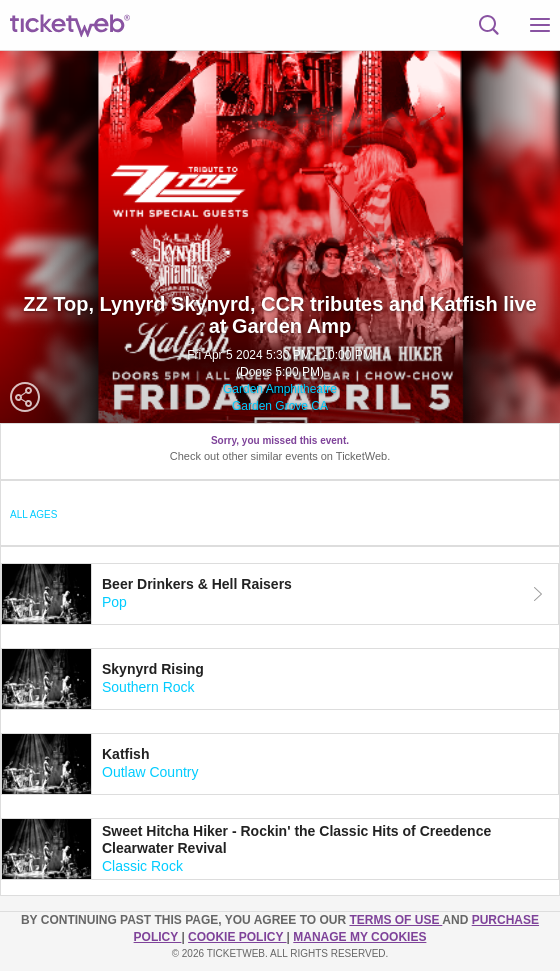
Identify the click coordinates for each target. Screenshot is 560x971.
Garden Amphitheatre (280, 389)
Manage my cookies (359, 937)
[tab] (280, 594)
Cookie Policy (237, 937)
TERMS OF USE (395, 920)
